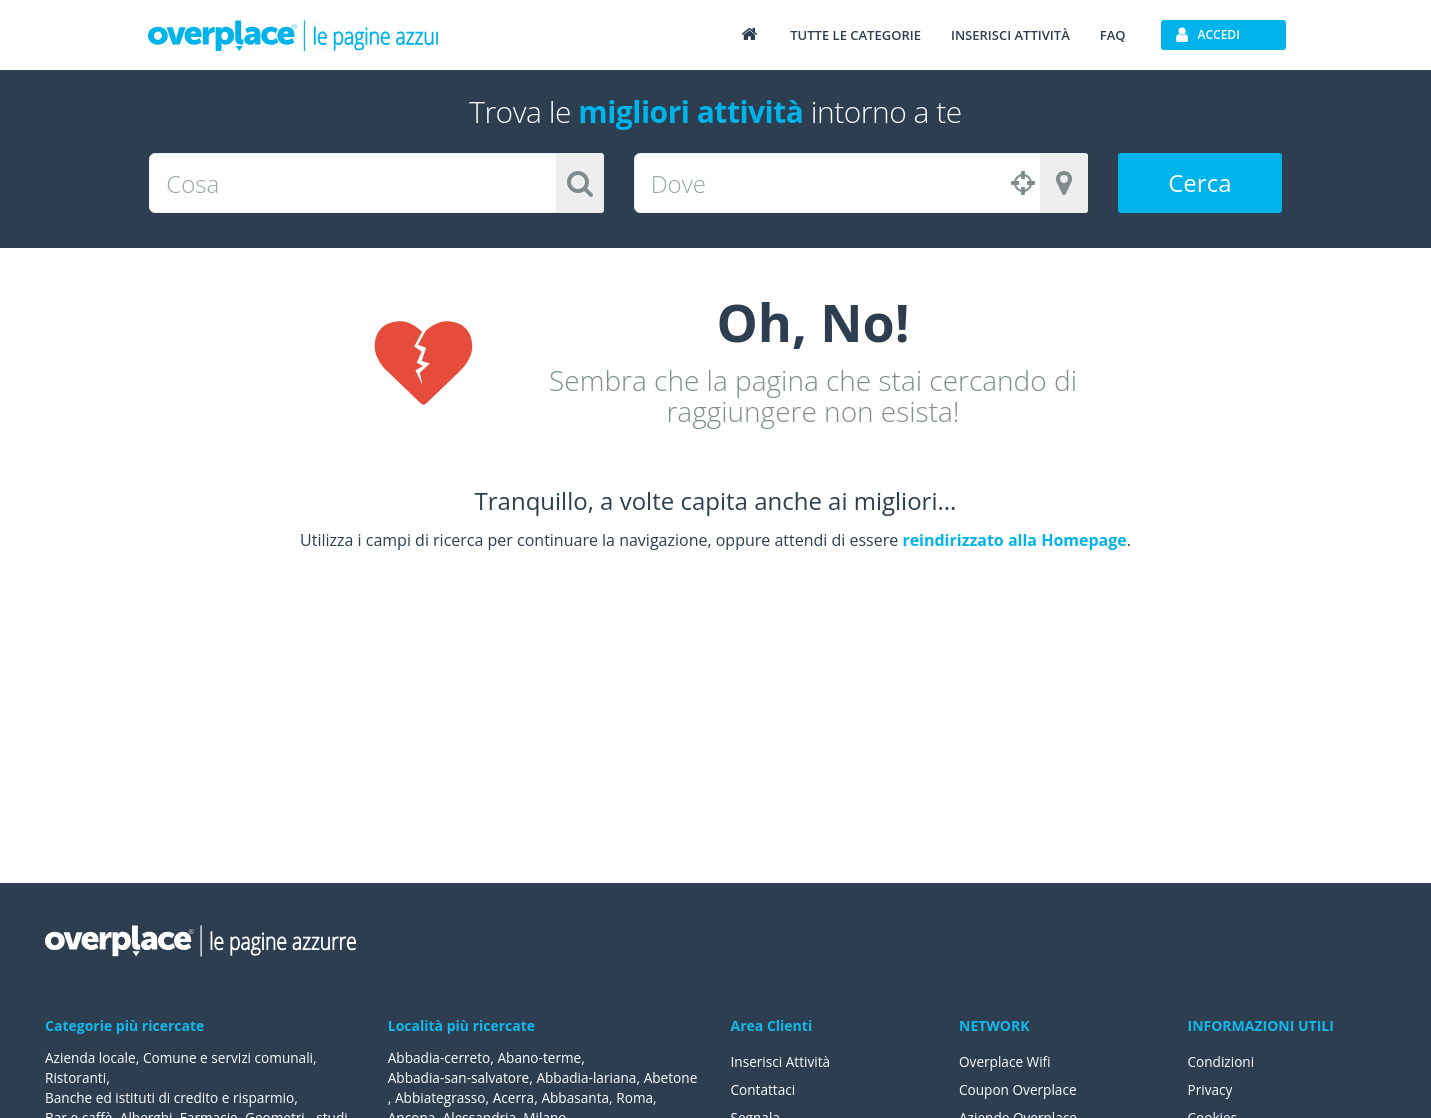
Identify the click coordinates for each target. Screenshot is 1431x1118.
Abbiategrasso (496, 1097)
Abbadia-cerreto (440, 1057)
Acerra (571, 1097)
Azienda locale (91, 1057)
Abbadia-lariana (591, 1077)
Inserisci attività (1010, 35)
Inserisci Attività (782, 1061)
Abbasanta (635, 1097)
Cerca (1199, 182)
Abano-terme (543, 1057)
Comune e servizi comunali (232, 1057)
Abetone (415, 1097)
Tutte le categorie (855, 35)
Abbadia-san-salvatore (460, 1077)
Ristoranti (76, 1077)
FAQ (1113, 35)
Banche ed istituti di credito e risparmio (173, 1097)
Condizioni (1222, 1061)
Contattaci (764, 1089)
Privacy (1211, 1089)
